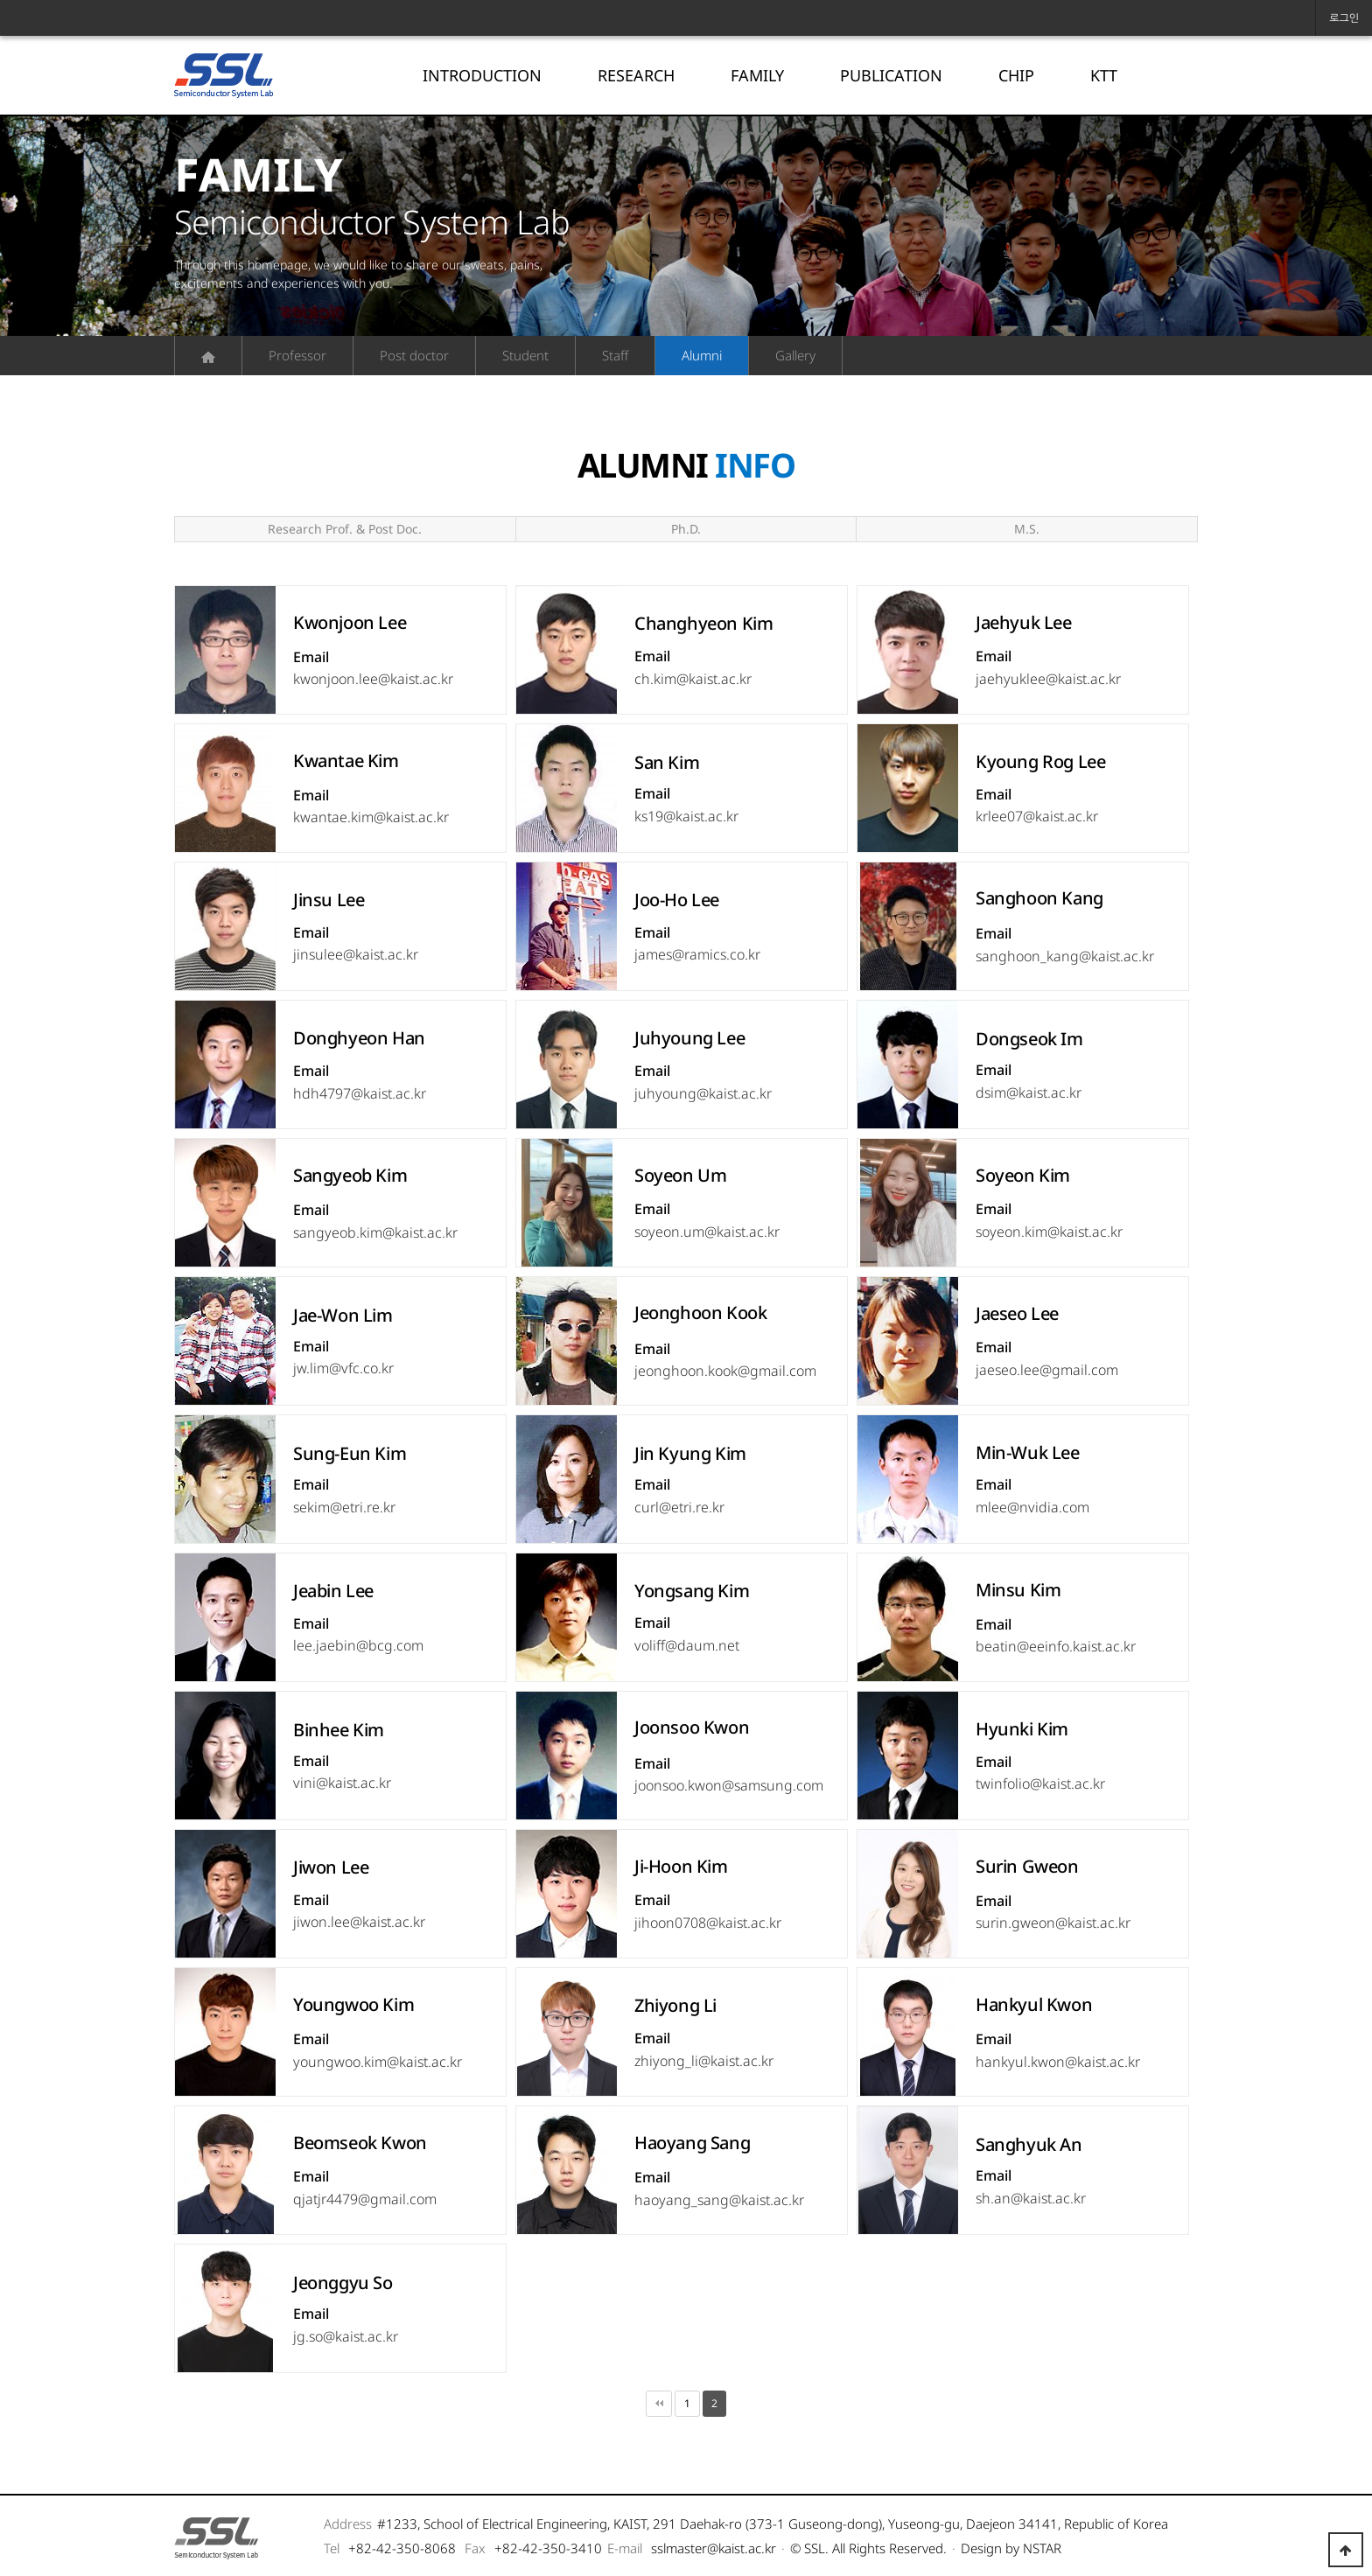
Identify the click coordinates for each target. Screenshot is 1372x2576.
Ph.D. (686, 528)
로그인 (1344, 17)
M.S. (1027, 528)
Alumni (702, 355)
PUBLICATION (891, 75)
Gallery (795, 355)
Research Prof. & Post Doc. (345, 528)
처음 (659, 2404)
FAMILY (757, 75)
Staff (615, 355)
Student (525, 355)
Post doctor (414, 355)
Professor (297, 355)
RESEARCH (636, 75)
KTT (1103, 75)
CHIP (1016, 75)
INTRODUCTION (482, 75)
